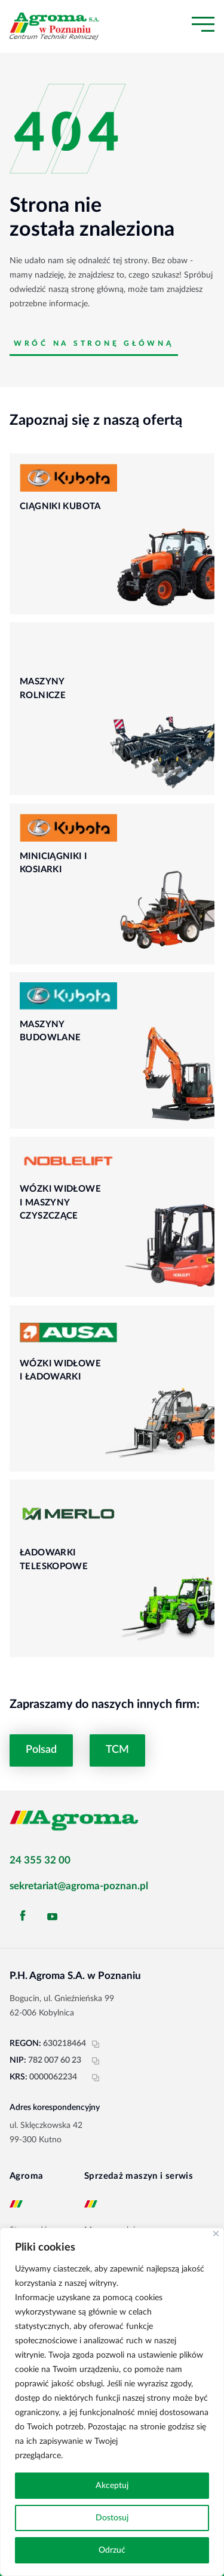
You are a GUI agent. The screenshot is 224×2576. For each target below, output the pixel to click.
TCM (117, 1749)
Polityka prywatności (104, 2456)
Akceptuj (112, 2485)
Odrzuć (112, 2550)
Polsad (41, 1749)
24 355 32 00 (40, 1860)
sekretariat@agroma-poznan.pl (79, 1886)
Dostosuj (112, 2518)
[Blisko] (216, 2233)
